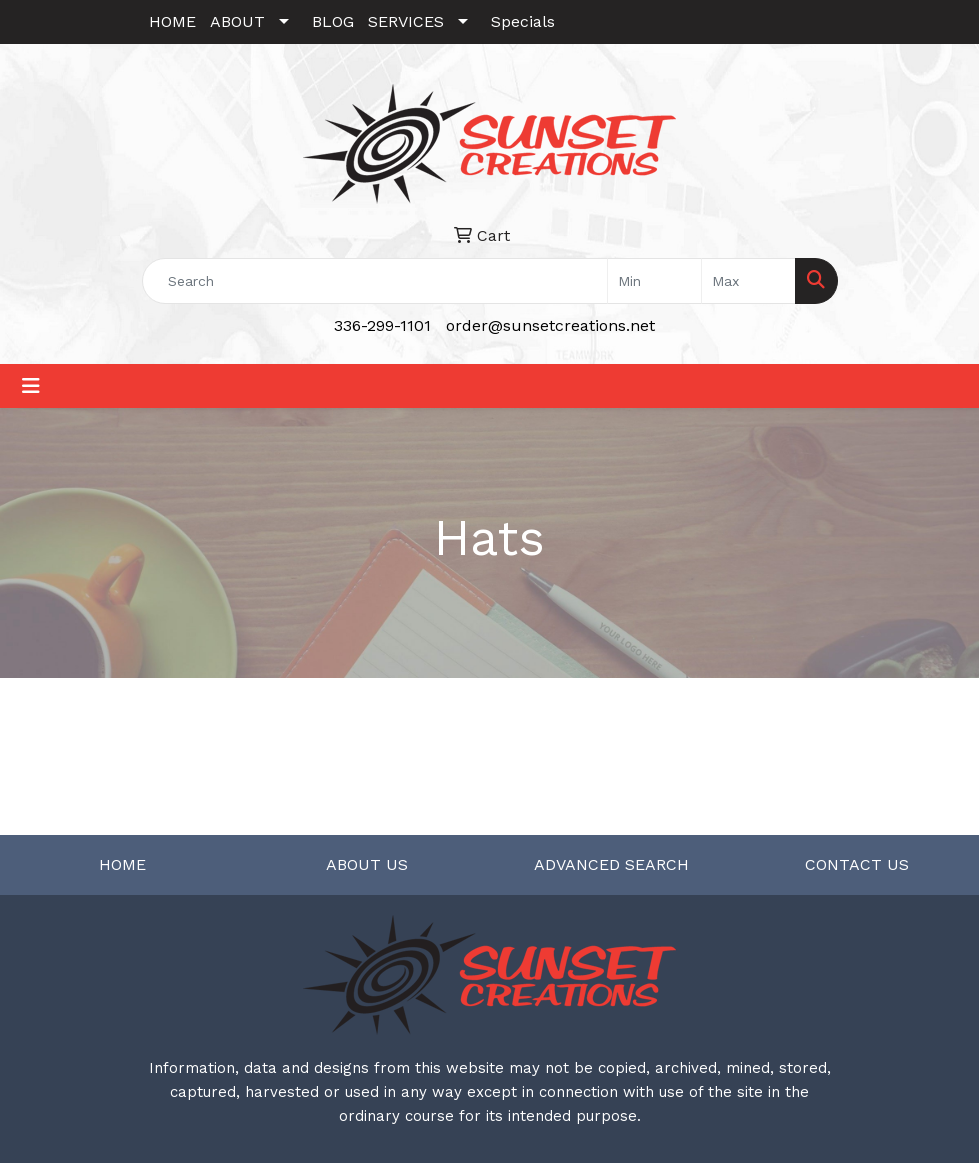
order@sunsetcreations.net (550, 325)
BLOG (333, 21)
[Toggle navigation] (31, 386)
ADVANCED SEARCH (611, 864)
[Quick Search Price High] (748, 281)
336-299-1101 (382, 325)
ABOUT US (367, 864)
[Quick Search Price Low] (654, 281)
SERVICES (406, 21)
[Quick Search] (375, 281)
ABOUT (237, 21)
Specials (523, 21)
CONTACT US (857, 864)
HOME (172, 21)
